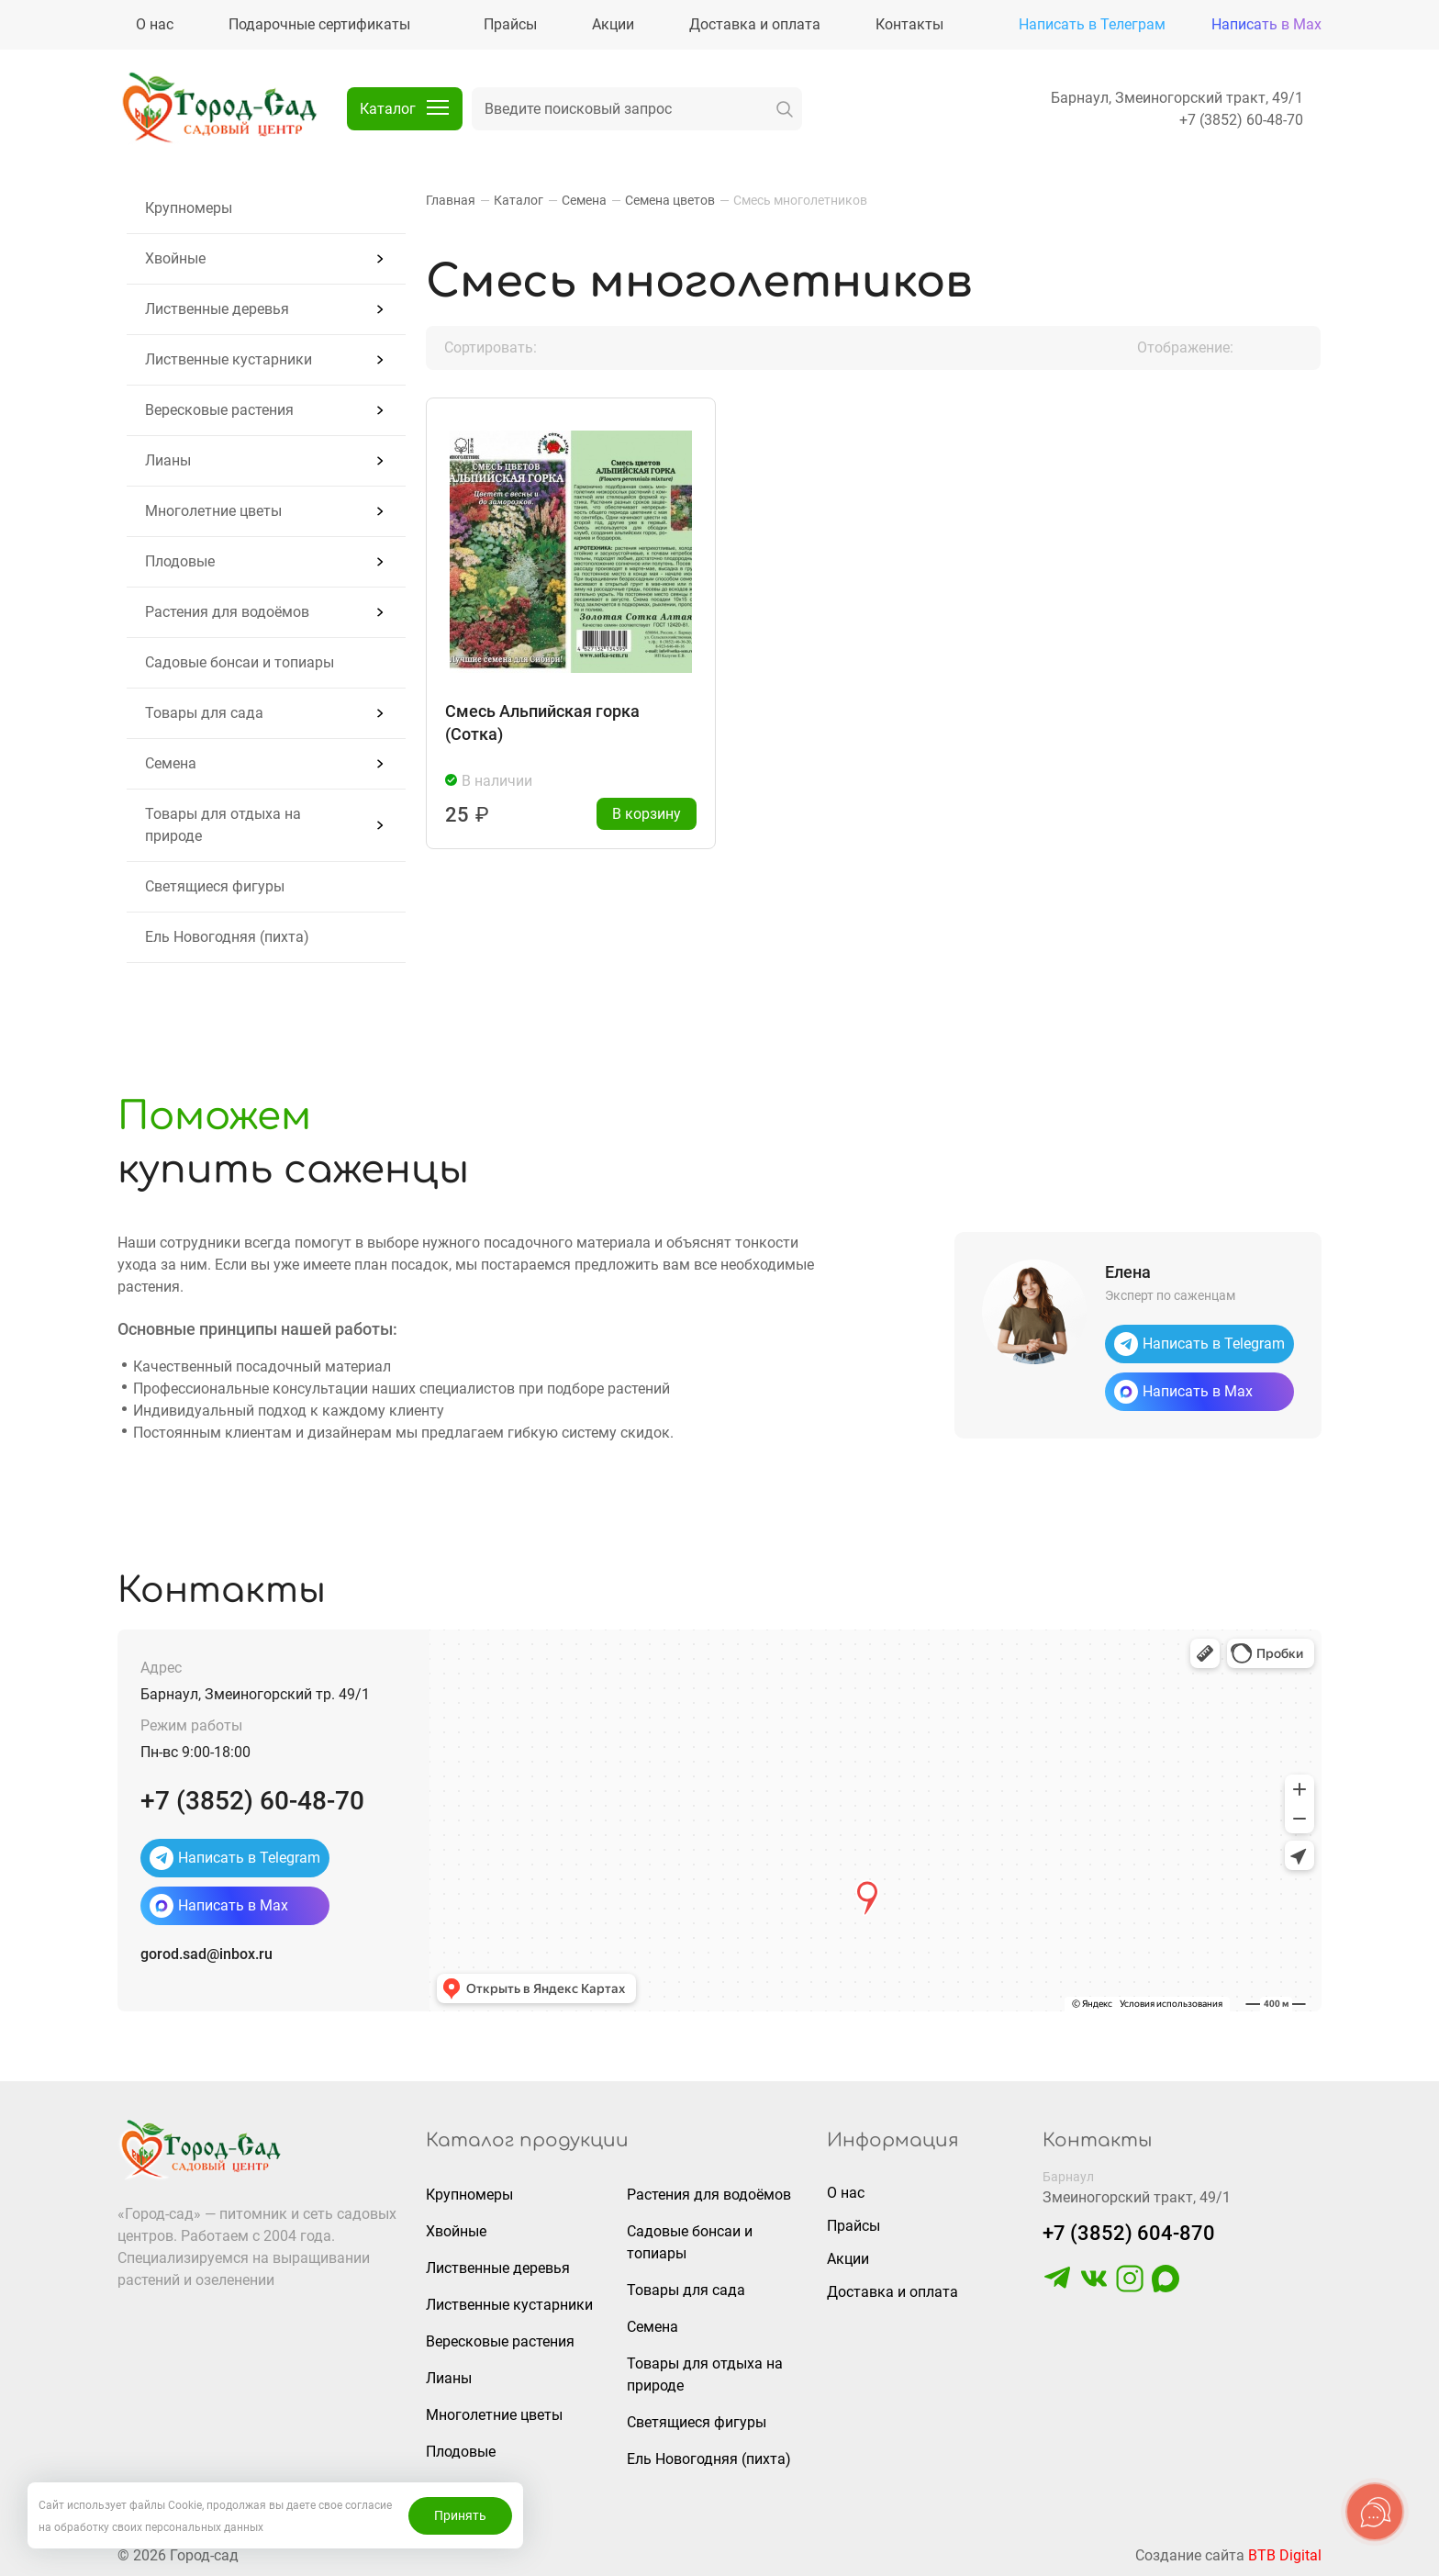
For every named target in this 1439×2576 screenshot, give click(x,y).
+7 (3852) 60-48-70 (1241, 120)
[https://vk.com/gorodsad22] (1094, 2287)
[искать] (784, 108)
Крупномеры (188, 208)
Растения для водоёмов (227, 612)
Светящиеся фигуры (214, 886)
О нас (846, 2192)
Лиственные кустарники (228, 359)
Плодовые (180, 561)
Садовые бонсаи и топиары (239, 662)
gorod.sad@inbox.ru (206, 1954)
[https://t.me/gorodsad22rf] (1057, 2287)
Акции (848, 2259)
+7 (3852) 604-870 (1129, 2233)
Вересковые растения (219, 410)
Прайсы (853, 2225)
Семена (170, 763)
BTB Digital (1285, 2555)
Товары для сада (204, 713)
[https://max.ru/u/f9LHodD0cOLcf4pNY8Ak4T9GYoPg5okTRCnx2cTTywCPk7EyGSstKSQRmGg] (1165, 2287)
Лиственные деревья (217, 309)
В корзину (646, 814)
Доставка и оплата (892, 2292)
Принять (460, 2515)
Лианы (168, 460)
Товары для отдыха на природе (223, 825)
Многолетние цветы (213, 511)
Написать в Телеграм (1092, 24)
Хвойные (175, 258)
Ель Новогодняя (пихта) (227, 937)
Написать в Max (1266, 24)
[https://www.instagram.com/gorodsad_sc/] (1129, 2287)
